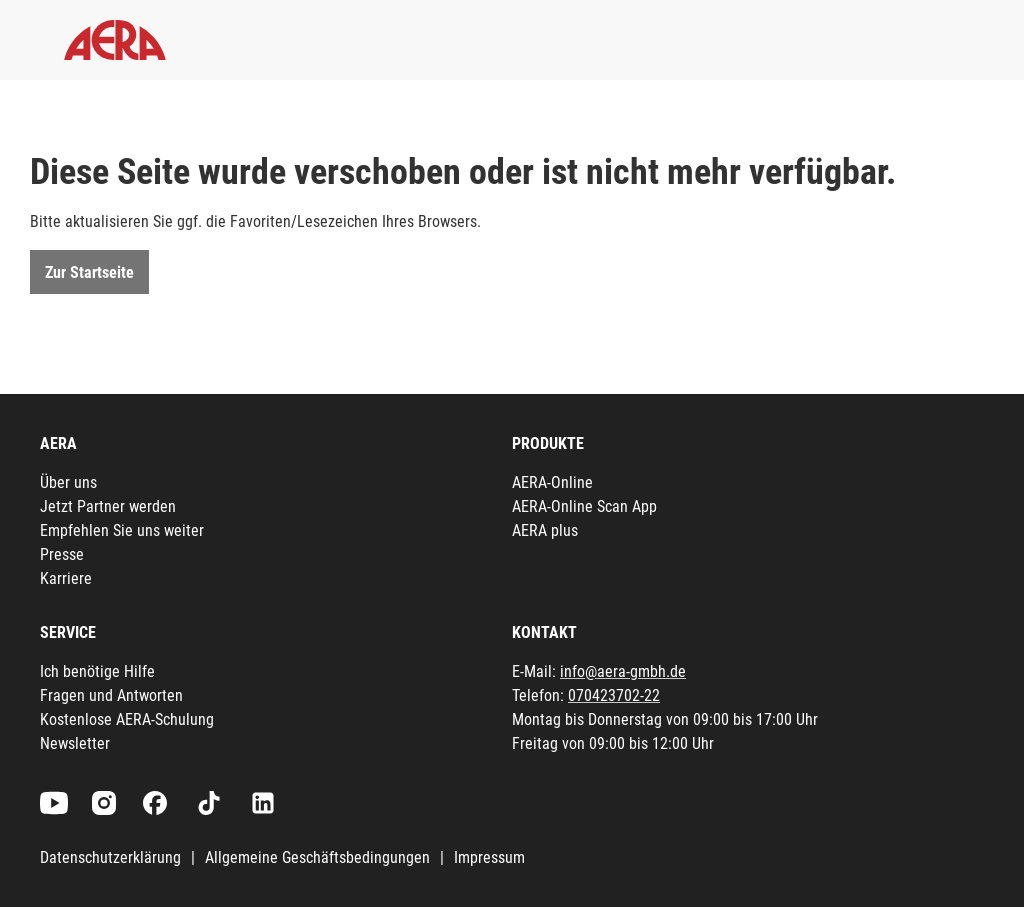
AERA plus (545, 530)
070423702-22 (614, 695)
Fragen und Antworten (111, 695)
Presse (62, 554)
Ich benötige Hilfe (97, 671)
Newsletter (75, 743)
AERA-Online (552, 482)
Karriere (66, 578)
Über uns (68, 482)
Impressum (489, 857)
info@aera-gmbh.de (623, 671)
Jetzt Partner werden (108, 506)
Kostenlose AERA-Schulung (127, 719)
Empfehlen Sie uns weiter (122, 530)
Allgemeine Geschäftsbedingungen (317, 857)
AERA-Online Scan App (584, 506)
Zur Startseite (89, 272)
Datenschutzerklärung (110, 857)
